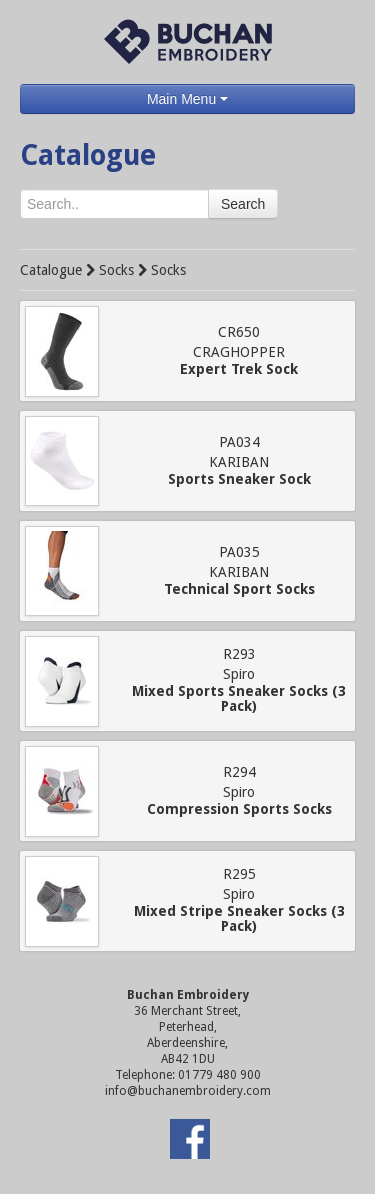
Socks (116, 270)
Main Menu (187, 99)
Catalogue (51, 270)
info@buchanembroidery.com (188, 1091)
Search (243, 204)
